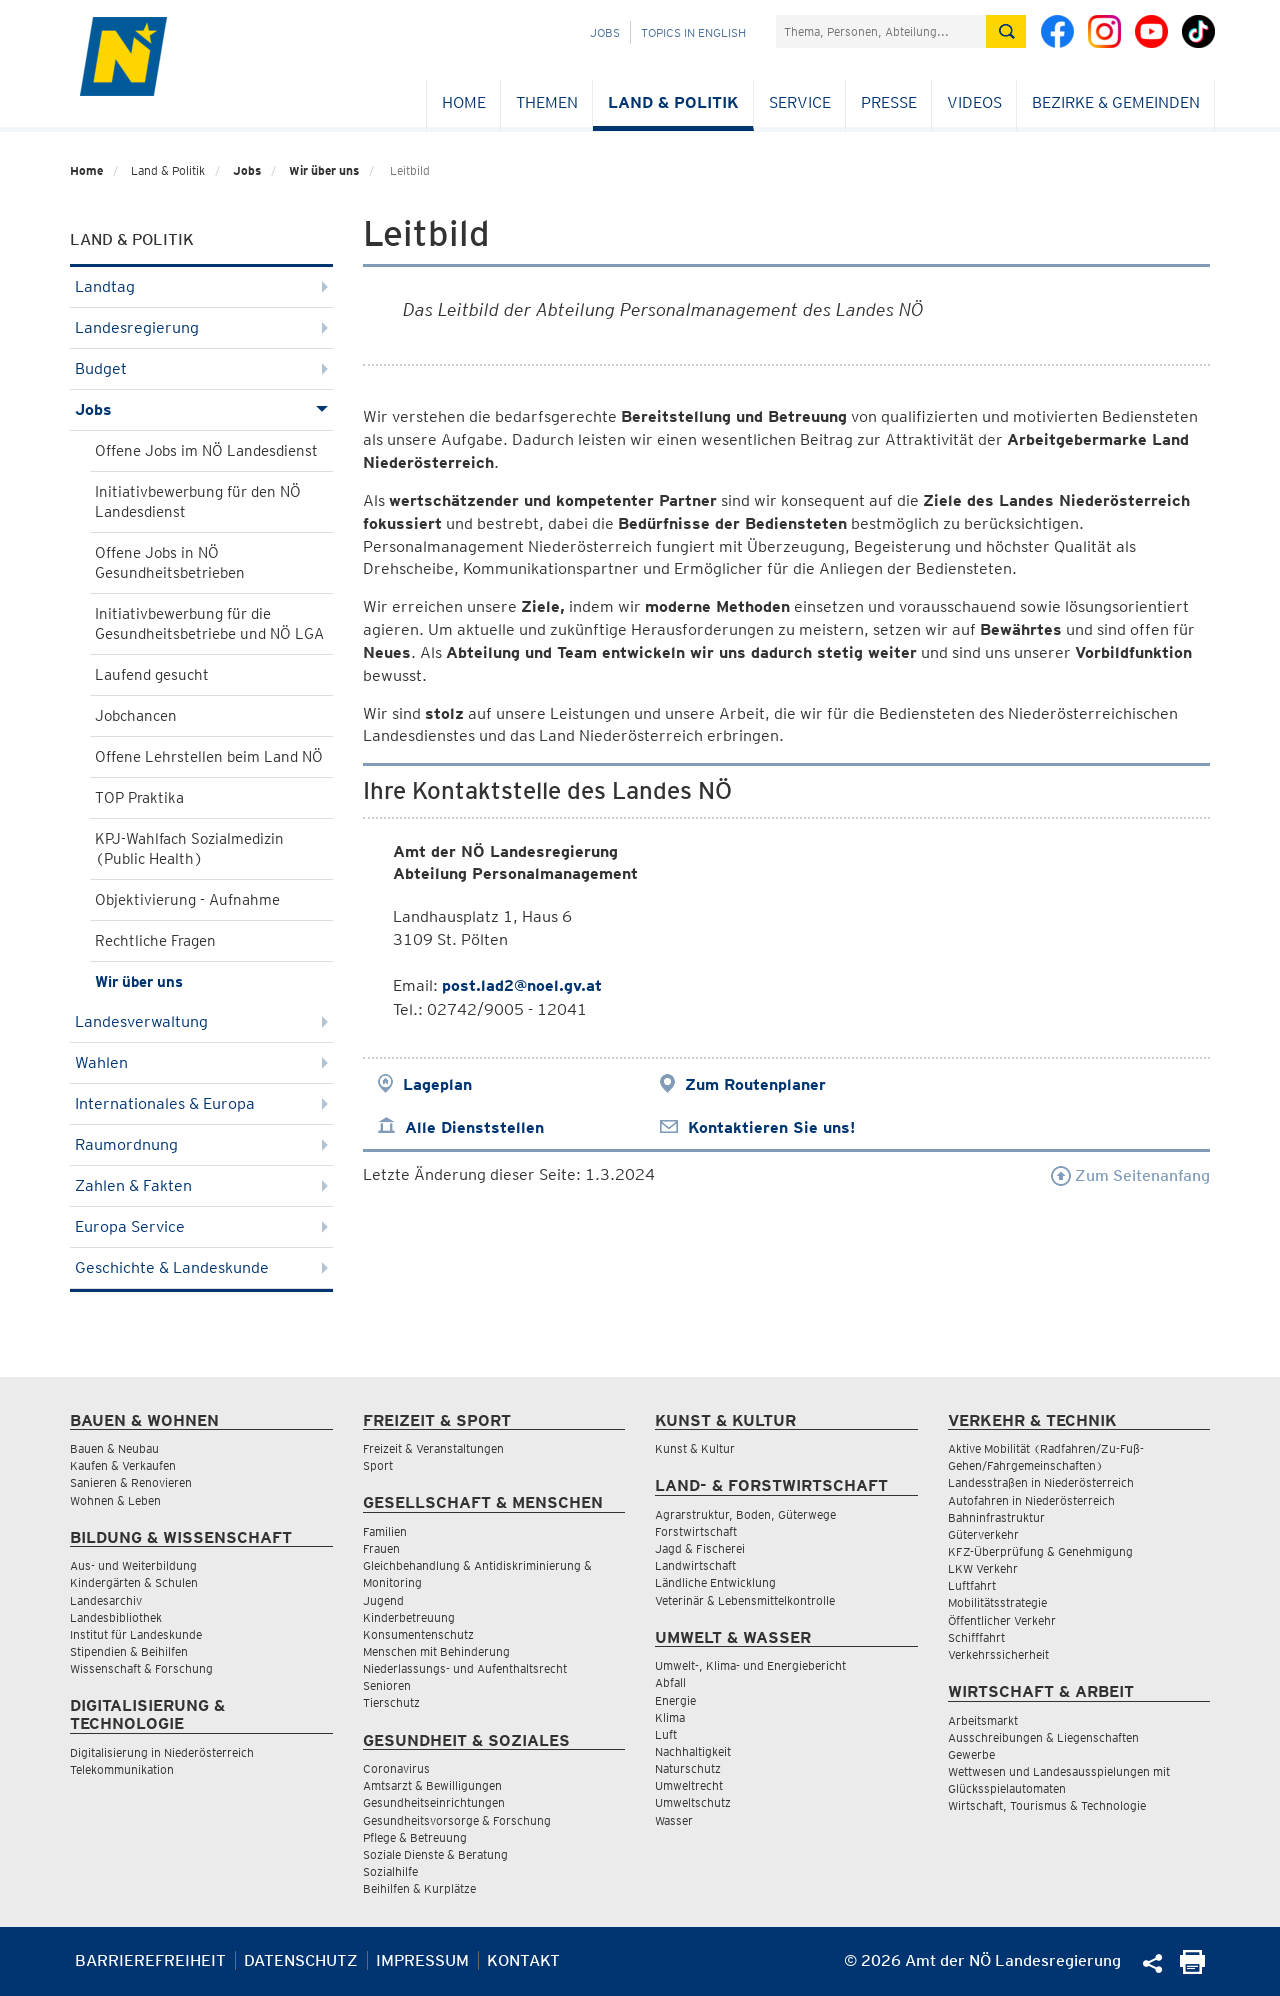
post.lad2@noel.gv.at (522, 985)
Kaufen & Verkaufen (123, 1465)
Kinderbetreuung (409, 1617)
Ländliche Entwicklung (715, 1582)
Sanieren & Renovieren (131, 1482)
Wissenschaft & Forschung (141, 1668)
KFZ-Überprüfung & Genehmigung (1040, 1551)
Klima (670, 1717)
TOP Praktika (139, 798)
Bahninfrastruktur (996, 1517)
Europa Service (201, 1226)
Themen (547, 102)
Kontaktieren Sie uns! (771, 1127)
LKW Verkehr (983, 1568)
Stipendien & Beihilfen (129, 1651)
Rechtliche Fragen (155, 941)
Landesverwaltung (201, 1021)
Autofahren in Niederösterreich (1031, 1500)
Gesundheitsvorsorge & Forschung (457, 1820)
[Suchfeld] (881, 31)
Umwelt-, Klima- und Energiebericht (750, 1665)
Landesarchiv (106, 1600)
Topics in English (693, 32)
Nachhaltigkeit (693, 1751)
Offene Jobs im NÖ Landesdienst (206, 451)
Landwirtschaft (695, 1565)
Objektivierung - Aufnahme (187, 900)
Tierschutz (391, 1702)
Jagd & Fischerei (700, 1548)
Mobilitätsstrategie (997, 1602)
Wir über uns (324, 170)
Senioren (387, 1685)
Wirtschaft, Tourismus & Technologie (1047, 1805)
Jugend (383, 1600)
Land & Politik (673, 102)
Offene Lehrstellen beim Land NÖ (209, 757)
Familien (385, 1531)
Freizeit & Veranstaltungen (433, 1448)
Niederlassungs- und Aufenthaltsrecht (465, 1668)
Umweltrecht (689, 1785)
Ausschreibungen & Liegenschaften (1043, 1737)
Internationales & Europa (201, 1103)
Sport (378, 1465)
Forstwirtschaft (696, 1531)
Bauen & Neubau (114, 1448)
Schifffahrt (976, 1637)
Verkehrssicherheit (998, 1654)
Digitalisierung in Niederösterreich (162, 1752)
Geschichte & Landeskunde (201, 1267)
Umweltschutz (693, 1802)
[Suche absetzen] (1006, 31)
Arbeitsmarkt (983, 1720)
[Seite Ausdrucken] (1192, 1968)
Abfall (670, 1682)
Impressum (422, 1960)
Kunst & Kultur (695, 1448)
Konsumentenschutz (418, 1634)
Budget (201, 368)
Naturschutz (688, 1768)
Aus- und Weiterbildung (133, 1565)
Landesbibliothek (116, 1617)
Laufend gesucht (152, 675)
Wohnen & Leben (115, 1500)
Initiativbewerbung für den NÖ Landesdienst (198, 502)
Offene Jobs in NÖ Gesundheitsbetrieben (170, 563)
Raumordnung (201, 1144)
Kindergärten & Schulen (134, 1582)
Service (800, 102)
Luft (666, 1734)
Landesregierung (201, 327)
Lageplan (437, 1084)
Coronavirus (396, 1768)
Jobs (605, 32)
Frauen (381, 1548)
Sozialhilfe (390, 1871)
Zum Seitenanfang (1130, 1175)
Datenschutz (301, 1960)
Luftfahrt (972, 1585)
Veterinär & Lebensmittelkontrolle (745, 1600)
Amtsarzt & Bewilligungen (432, 1785)
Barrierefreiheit (150, 1960)
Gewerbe (971, 1754)
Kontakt (523, 1960)
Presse (889, 102)
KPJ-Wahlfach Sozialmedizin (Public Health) (189, 849)
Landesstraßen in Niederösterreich (1041, 1482)
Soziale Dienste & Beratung (435, 1854)
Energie (675, 1700)
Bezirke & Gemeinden (1116, 102)
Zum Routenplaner (755, 1084)
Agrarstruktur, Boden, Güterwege (745, 1514)
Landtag (201, 286)
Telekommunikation (122, 1769)
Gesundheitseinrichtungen (434, 1802)
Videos (974, 102)
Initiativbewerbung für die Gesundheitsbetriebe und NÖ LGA (209, 624)
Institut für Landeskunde (136, 1634)
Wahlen (201, 1062)
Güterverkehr (983, 1534)
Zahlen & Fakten (201, 1185)
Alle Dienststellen (474, 1127)
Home (464, 102)
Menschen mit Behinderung (436, 1651)
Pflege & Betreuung (415, 1837)
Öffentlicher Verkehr (1002, 1620)
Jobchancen (136, 716)
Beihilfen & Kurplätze (419, 1888)
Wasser (674, 1820)
